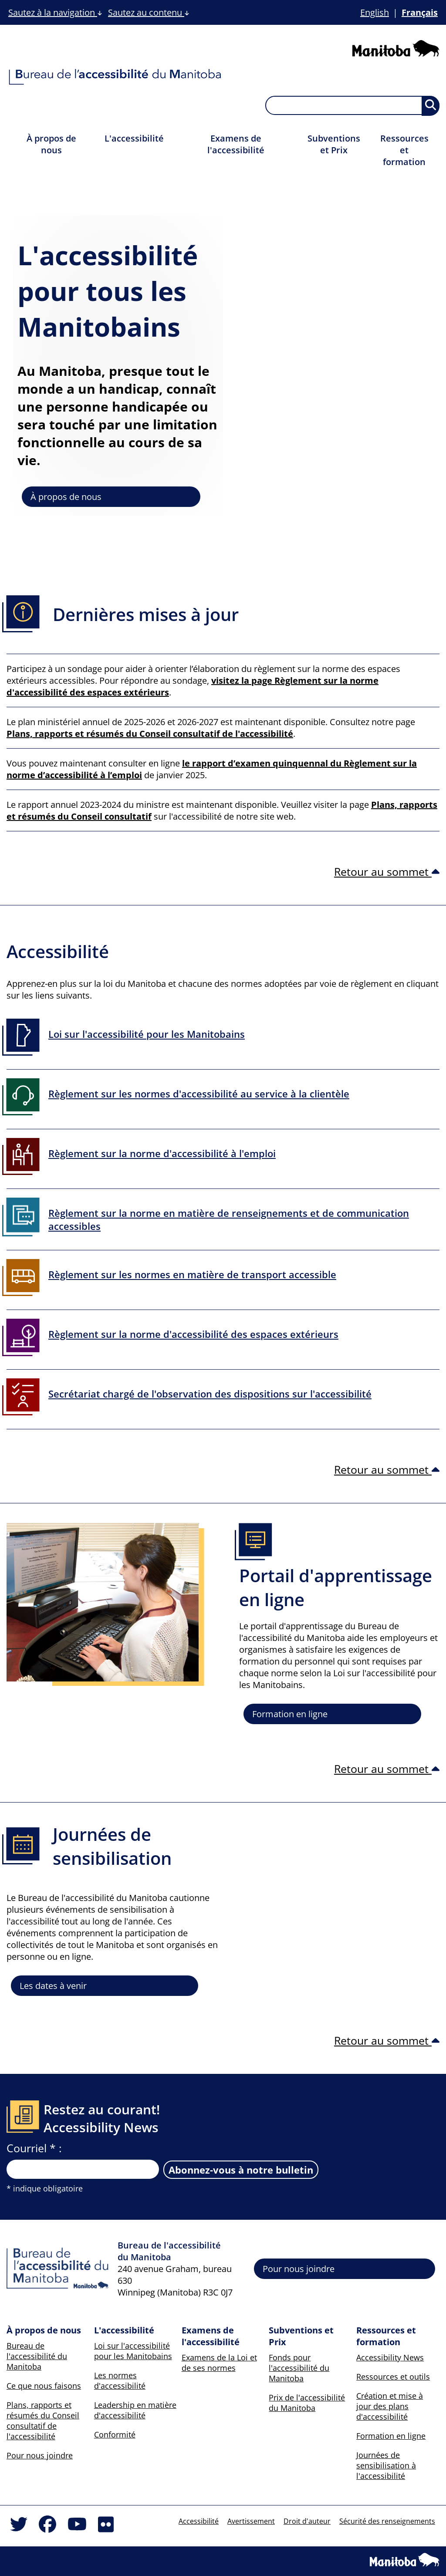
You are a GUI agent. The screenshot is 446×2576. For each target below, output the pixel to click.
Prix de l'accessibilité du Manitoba (307, 2402)
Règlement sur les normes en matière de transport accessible (192, 1274)
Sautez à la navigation (55, 12)
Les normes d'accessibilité (119, 2380)
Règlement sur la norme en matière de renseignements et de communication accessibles (228, 1219)
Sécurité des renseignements (387, 2521)
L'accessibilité (134, 138)
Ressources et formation (404, 150)
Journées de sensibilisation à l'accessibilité (386, 2465)
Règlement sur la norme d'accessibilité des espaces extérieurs (193, 1333)
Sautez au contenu (148, 12)
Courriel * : (34, 2147)
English (374, 12)
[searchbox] (352, 105)
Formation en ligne (290, 1714)
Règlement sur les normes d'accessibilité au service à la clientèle (198, 1093)
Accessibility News (390, 2357)
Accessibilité (199, 2521)
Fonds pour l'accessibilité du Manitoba (299, 2368)
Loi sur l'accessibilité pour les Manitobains (146, 1033)
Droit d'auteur (307, 2521)
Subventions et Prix (333, 144)
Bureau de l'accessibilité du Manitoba (37, 2356)
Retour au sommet (386, 871)
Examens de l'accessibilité (235, 144)
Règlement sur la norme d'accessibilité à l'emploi (162, 1153)
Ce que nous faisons (44, 2385)
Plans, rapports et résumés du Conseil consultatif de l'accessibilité (43, 2420)
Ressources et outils (393, 2376)
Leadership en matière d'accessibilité (135, 2410)
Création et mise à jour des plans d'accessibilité (389, 2406)
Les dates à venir (53, 1986)
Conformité (114, 2434)
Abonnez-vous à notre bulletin (241, 2169)
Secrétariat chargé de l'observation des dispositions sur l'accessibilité (210, 1393)
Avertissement (251, 2521)
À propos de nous (51, 144)
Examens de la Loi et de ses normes (219, 2362)
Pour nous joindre (298, 2269)
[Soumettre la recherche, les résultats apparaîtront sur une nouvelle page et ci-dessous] (430, 106)
